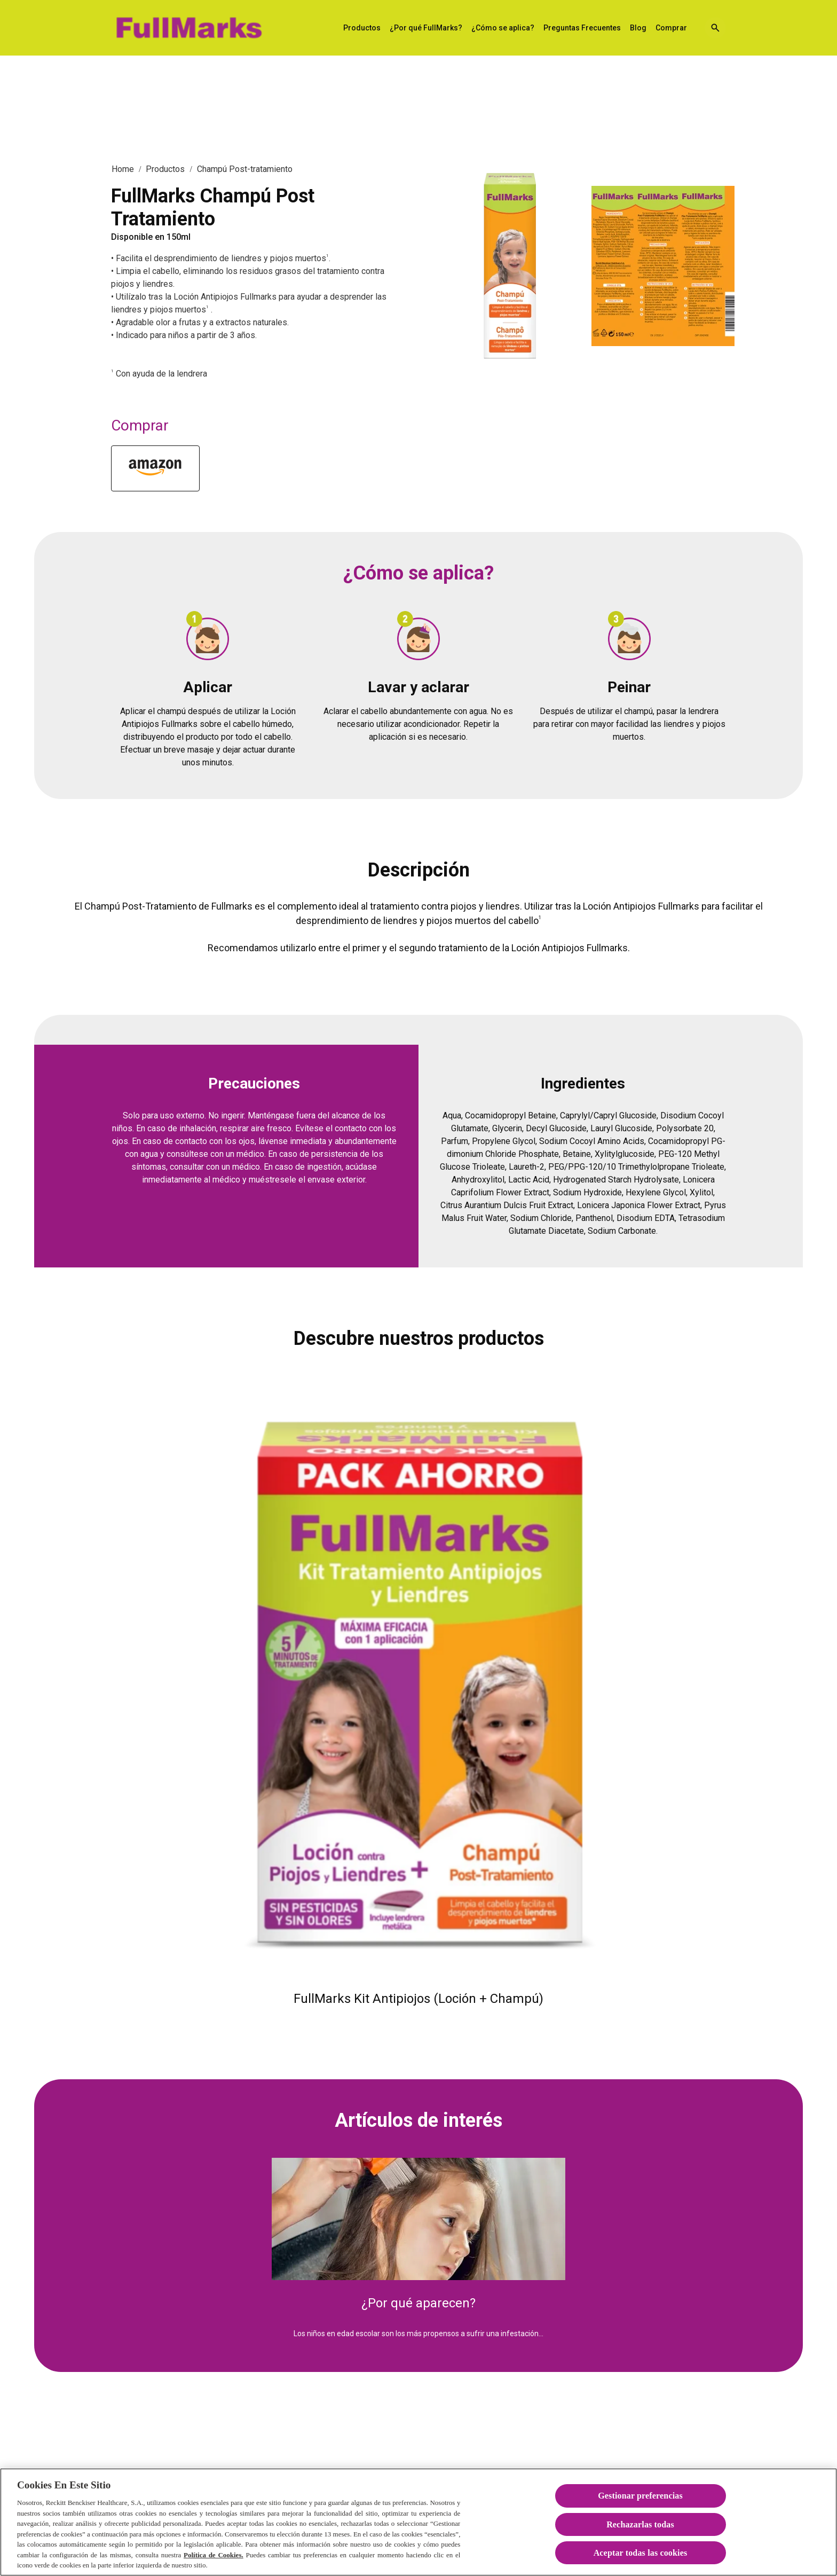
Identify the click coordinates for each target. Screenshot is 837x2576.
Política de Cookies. (213, 2566)
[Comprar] (671, 28)
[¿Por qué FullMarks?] (426, 28)
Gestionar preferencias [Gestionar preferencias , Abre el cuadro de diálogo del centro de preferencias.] (640, 2506)
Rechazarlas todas (640, 2534)
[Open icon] (715, 27)
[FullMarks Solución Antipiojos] (188, 28)
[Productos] (362, 28)
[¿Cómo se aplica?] (503, 28)
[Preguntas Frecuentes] (582, 28)
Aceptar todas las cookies (641, 2563)
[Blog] (638, 28)
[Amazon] (155, 468)
